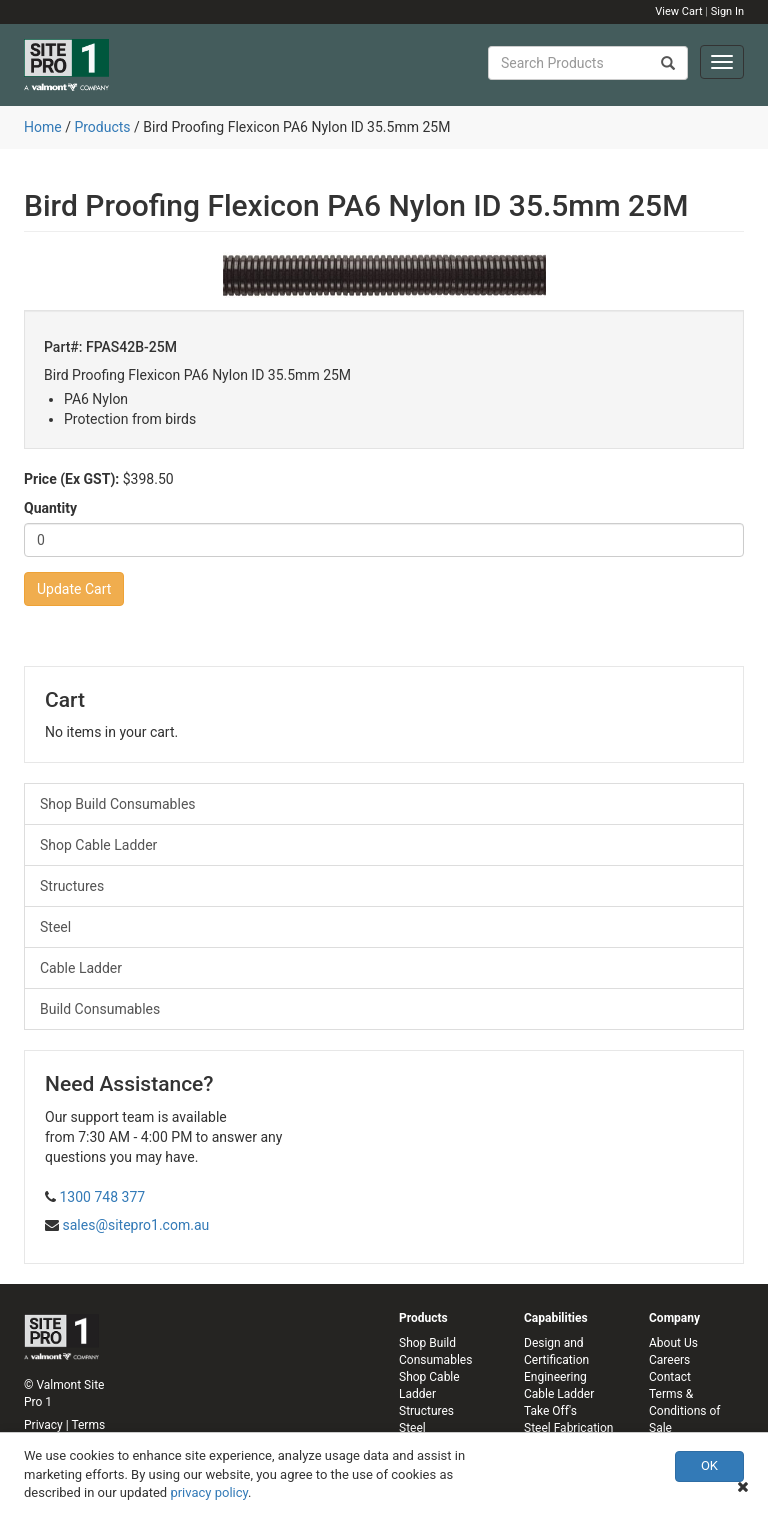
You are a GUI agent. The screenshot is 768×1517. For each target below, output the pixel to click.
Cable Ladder (81, 968)
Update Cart (74, 589)
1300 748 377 (102, 1197)
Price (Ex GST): (71, 479)
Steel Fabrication (568, 1428)
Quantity (50, 508)
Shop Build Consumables (118, 804)
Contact (670, 1377)
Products (102, 127)
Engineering (555, 1377)
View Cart (678, 11)
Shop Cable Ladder (98, 845)
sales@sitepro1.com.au (135, 1225)
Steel (55, 927)
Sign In (727, 11)
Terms (88, 1425)
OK (709, 1465)
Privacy (43, 1425)
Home (43, 127)
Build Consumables (100, 1009)
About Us (673, 1343)
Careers (669, 1360)
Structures (72, 886)
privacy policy (209, 1492)
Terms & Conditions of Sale (684, 1411)
